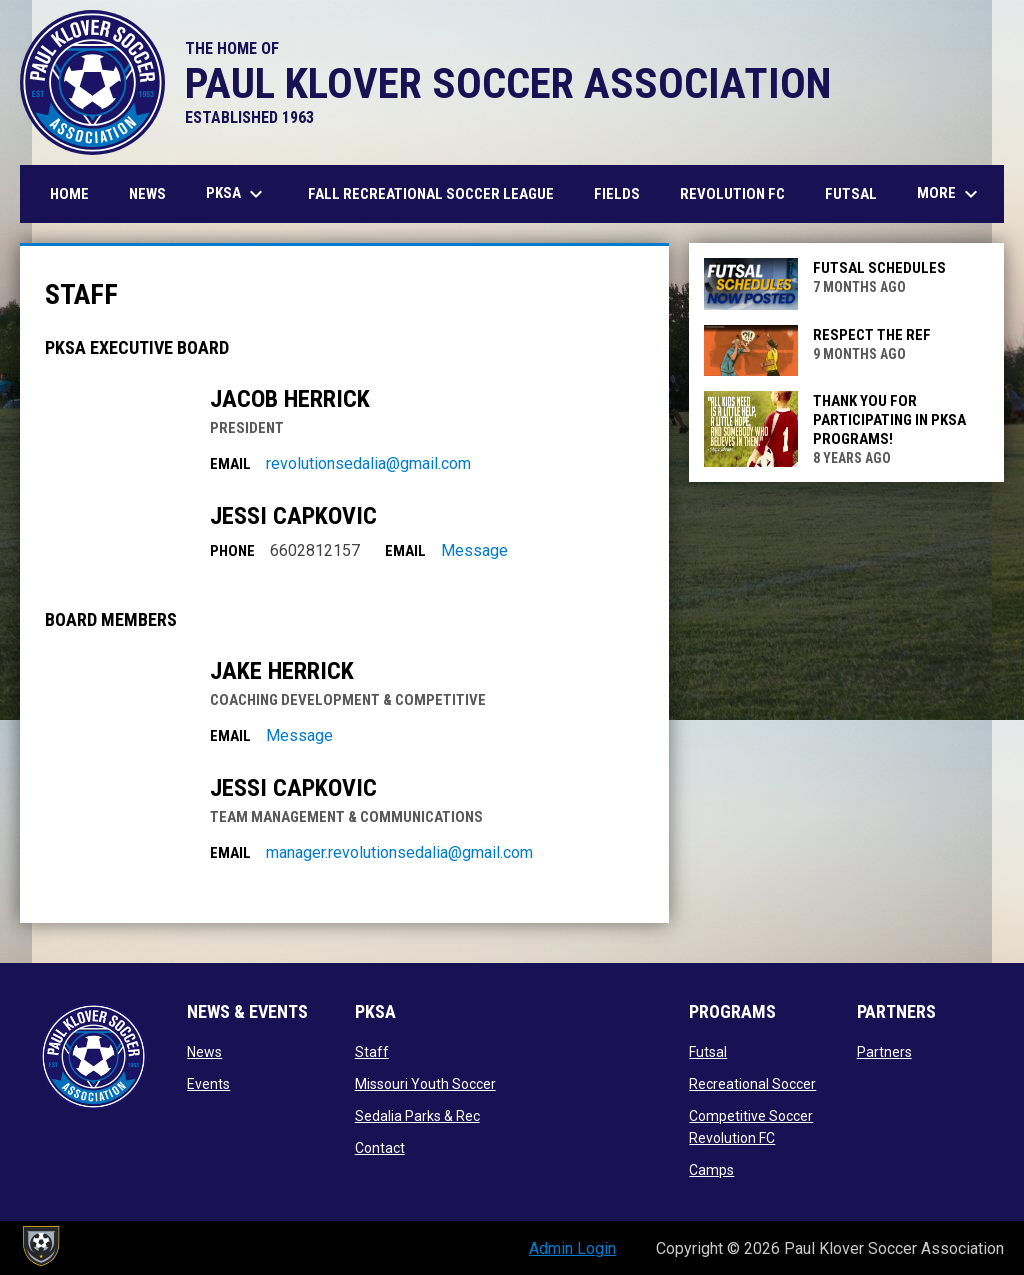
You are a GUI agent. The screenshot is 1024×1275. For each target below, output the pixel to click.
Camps (711, 1170)
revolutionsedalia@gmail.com (368, 463)
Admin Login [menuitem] (572, 1248)
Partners (884, 1052)
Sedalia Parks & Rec (417, 1116)
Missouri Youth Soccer (425, 1084)
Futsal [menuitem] (851, 194)
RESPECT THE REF (872, 335)
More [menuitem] (950, 194)
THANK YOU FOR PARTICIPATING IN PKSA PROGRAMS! (889, 420)
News (204, 1052)
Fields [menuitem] (617, 194)
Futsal (708, 1052)
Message (474, 550)
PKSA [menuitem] (237, 194)
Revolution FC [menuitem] (740, 193)
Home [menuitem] (69, 194)
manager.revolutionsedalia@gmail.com (399, 852)
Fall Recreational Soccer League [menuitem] (431, 194)
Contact (380, 1148)
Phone (232, 551)
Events (208, 1084)
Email (230, 464)
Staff (372, 1052)
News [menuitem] (147, 194)
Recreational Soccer (752, 1084)
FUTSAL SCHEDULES (879, 268)
